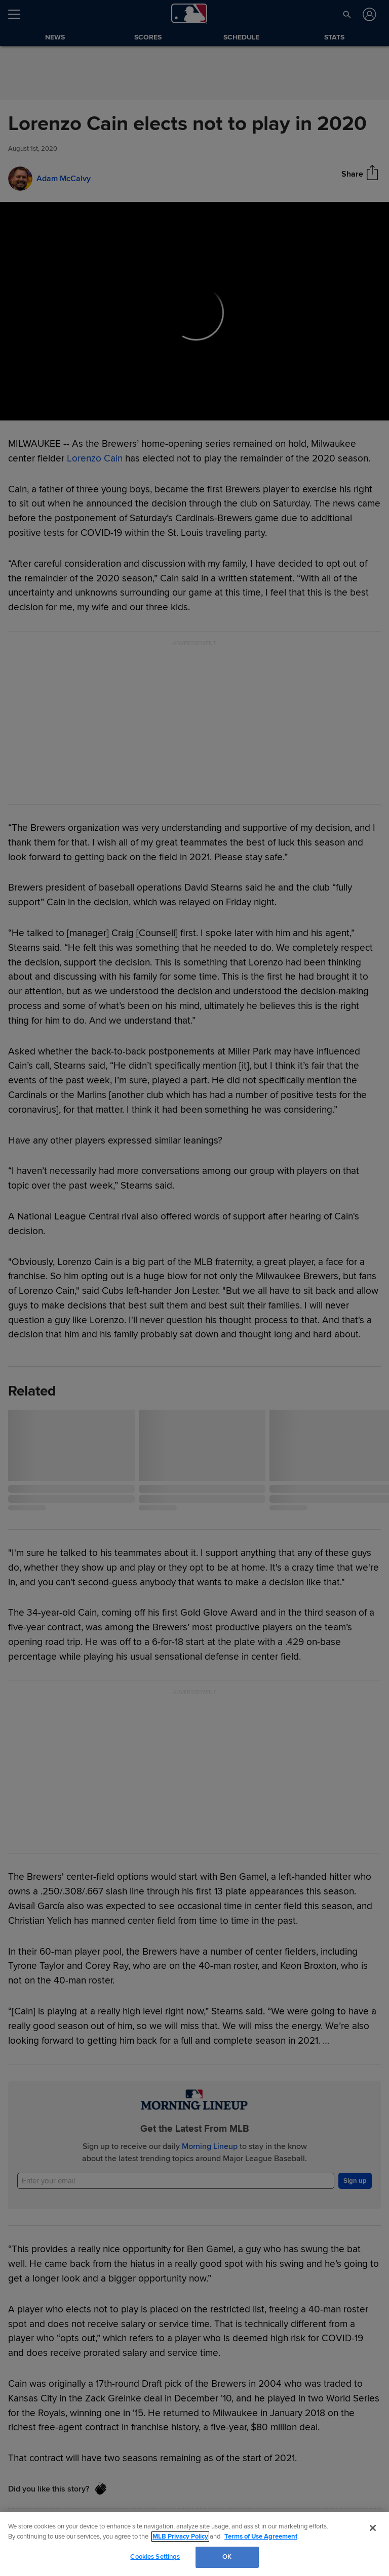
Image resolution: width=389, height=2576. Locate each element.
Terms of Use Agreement (260, 2536)
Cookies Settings (155, 2557)
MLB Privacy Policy (180, 2536)
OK (226, 2557)
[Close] (373, 2528)
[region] (194, 2544)
